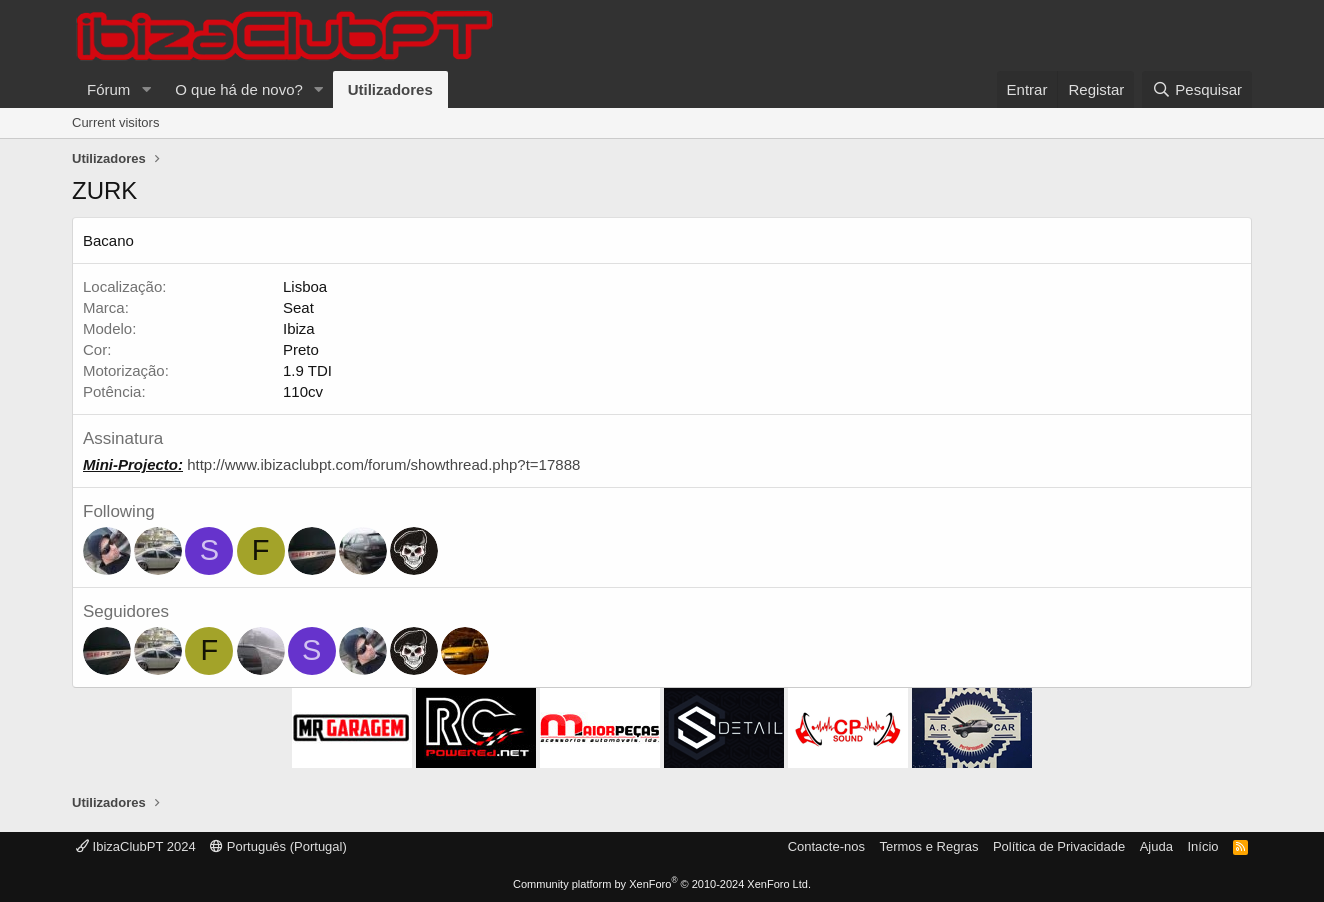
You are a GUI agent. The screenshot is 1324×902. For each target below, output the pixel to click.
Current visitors (115, 122)
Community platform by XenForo (662, 884)
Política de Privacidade (1059, 846)
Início (1202, 846)
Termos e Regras (928, 846)
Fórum (108, 89)
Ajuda (1156, 846)
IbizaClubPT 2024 (136, 846)
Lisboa (305, 286)
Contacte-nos (826, 846)
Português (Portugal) (278, 846)
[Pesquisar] (1197, 89)
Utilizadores (390, 89)
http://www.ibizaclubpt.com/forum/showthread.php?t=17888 (383, 464)
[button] (146, 89)
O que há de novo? (239, 89)
